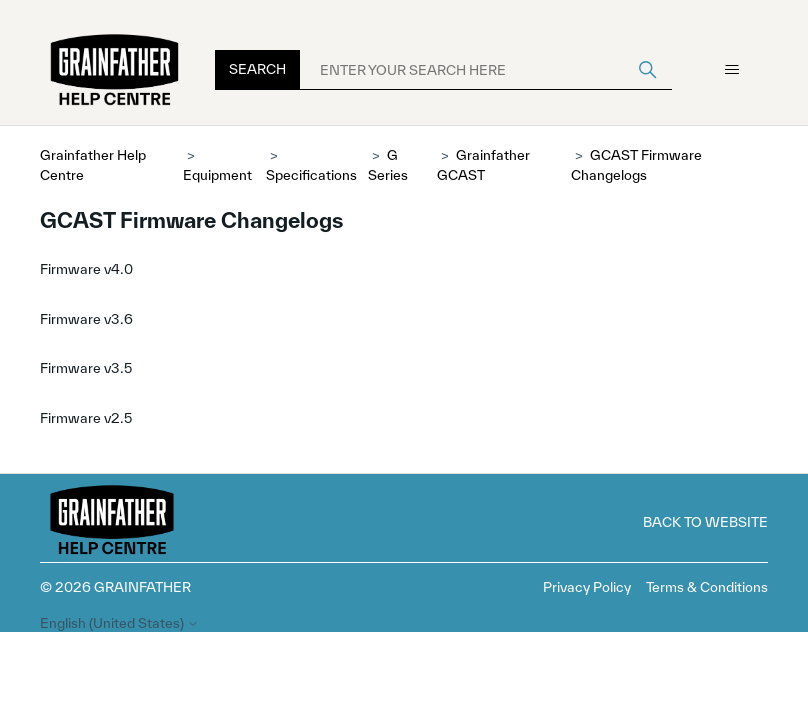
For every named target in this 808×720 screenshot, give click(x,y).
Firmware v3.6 (86, 319)
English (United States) (119, 623)
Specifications (311, 175)
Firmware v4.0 (86, 269)
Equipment (217, 175)
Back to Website (705, 522)
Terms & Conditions (707, 587)
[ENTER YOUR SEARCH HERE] (485, 70)
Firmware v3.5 (86, 368)
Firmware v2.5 (86, 418)
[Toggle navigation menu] (732, 70)
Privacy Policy (587, 587)
